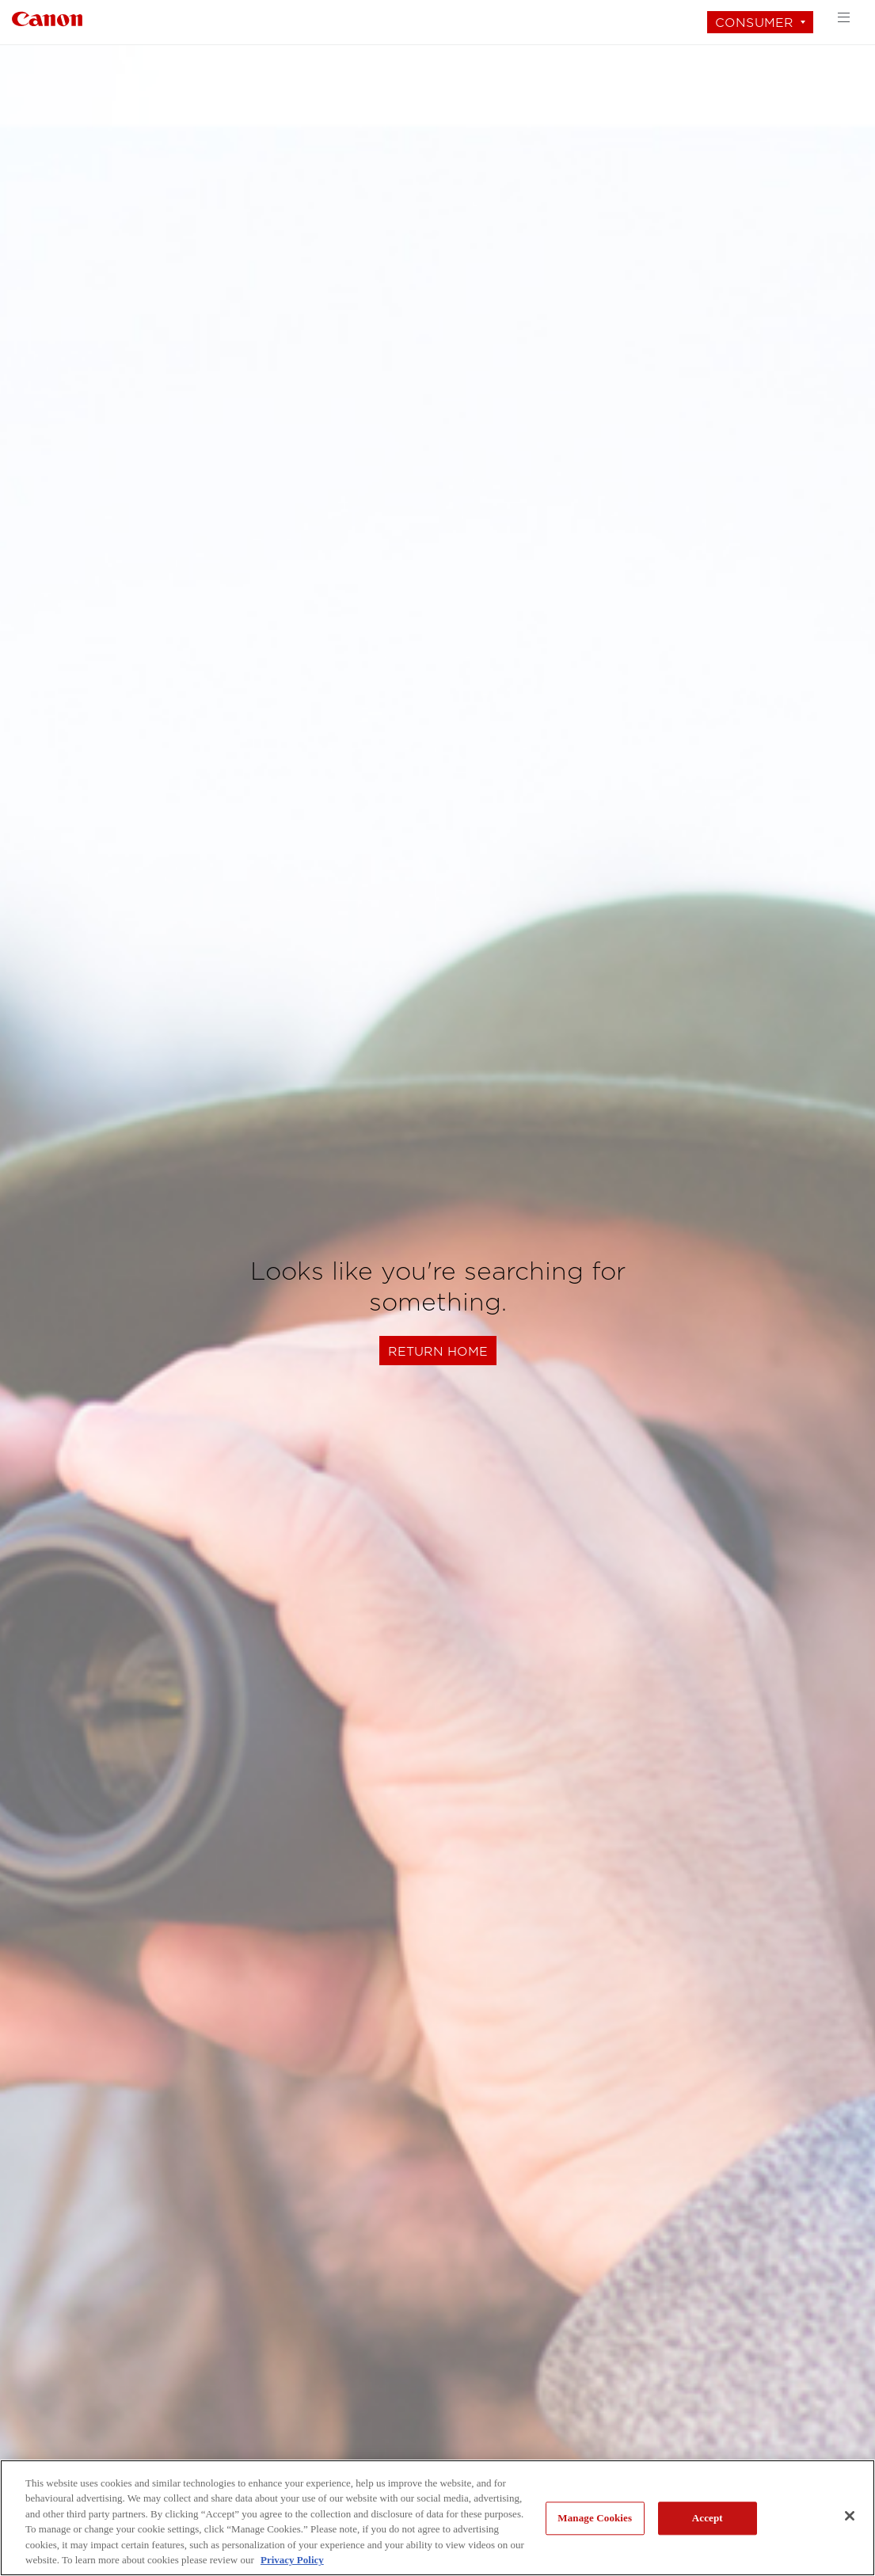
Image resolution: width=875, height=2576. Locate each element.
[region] (437, 2518)
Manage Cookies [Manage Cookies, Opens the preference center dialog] (594, 2519)
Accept (707, 2519)
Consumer (754, 22)
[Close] (849, 2515)
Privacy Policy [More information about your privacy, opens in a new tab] (292, 2560)
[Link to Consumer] (47, 17)
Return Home (438, 1351)
